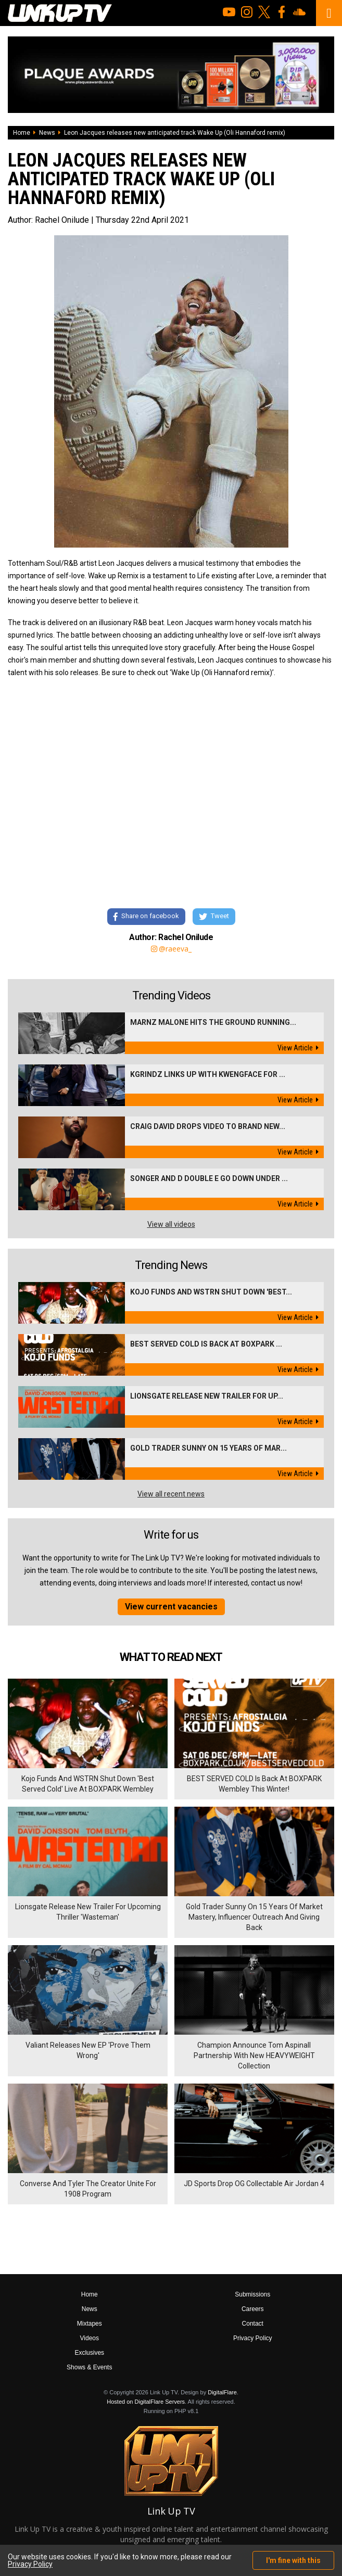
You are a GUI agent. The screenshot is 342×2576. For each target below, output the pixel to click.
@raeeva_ (171, 949)
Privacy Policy (252, 2338)
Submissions (252, 2294)
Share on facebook (146, 916)
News (47, 133)
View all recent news (171, 1494)
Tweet (214, 916)
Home (21, 133)
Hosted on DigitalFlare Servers (146, 2402)
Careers (253, 2309)
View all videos (171, 1224)
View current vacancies (171, 1606)
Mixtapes (89, 2323)
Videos (89, 2338)
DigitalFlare (222, 2392)
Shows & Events (89, 2367)
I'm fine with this (293, 2560)
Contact (252, 2323)
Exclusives (89, 2352)
